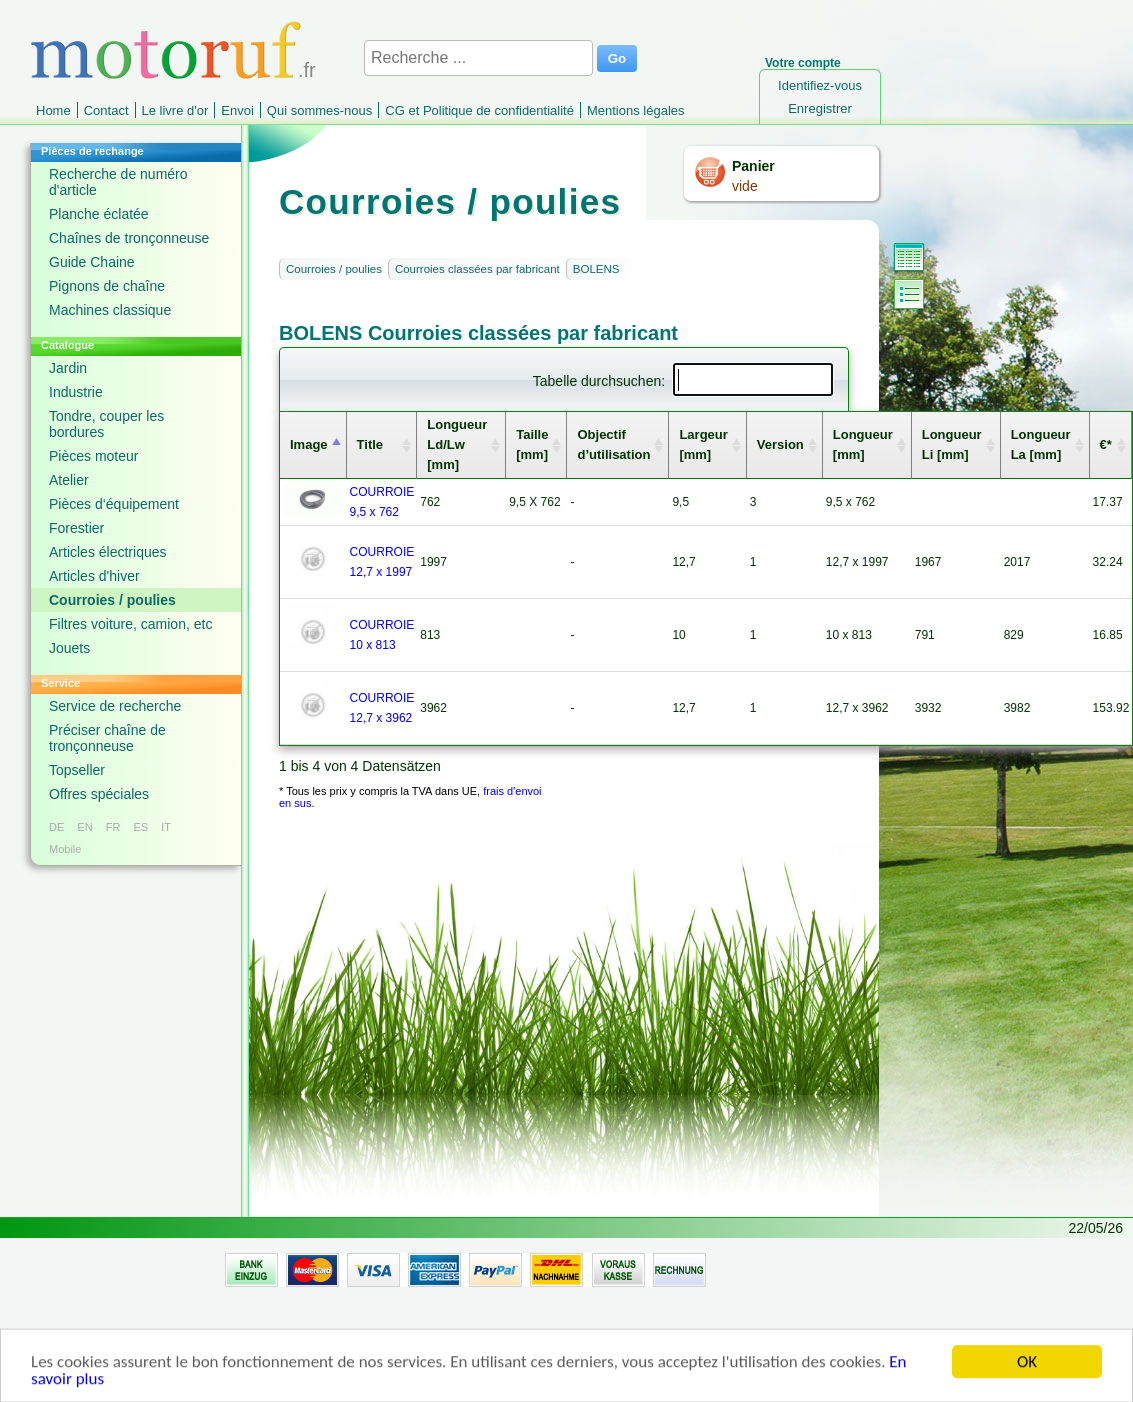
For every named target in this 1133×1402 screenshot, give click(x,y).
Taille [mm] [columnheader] (532, 444)
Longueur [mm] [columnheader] (863, 444)
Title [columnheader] (370, 444)
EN (84, 827)
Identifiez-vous (820, 85)
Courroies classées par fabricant (477, 269)
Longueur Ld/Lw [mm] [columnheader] (457, 444)
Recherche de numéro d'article (118, 182)
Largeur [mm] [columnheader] (703, 444)
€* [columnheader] (1106, 444)
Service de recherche (115, 706)
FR (113, 827)
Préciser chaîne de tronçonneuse (107, 738)
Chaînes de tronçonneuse (129, 238)
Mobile (65, 849)
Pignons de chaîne (107, 286)
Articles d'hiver (94, 576)
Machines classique (110, 310)
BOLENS (596, 269)
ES (140, 827)
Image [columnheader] (309, 444)
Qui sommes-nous (319, 110)
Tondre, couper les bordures (106, 424)
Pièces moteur (93, 456)
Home (53, 110)
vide (745, 186)
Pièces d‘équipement (114, 504)
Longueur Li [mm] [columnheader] (952, 444)
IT (166, 827)
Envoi (237, 110)
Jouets (69, 648)
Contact (106, 110)
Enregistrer (820, 108)
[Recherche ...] (478, 58)
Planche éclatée (99, 214)
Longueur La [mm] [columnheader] (1041, 444)
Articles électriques (108, 552)
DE (56, 827)
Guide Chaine (92, 262)
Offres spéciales (99, 794)
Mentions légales (636, 110)
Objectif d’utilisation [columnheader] (613, 444)
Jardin (68, 368)
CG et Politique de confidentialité (479, 110)
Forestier (76, 528)
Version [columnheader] (780, 444)
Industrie (76, 392)
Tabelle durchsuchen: (683, 381)
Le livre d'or (175, 110)
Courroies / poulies (112, 600)
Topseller (77, 770)
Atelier (69, 480)
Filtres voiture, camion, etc (130, 624)
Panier (753, 166)
